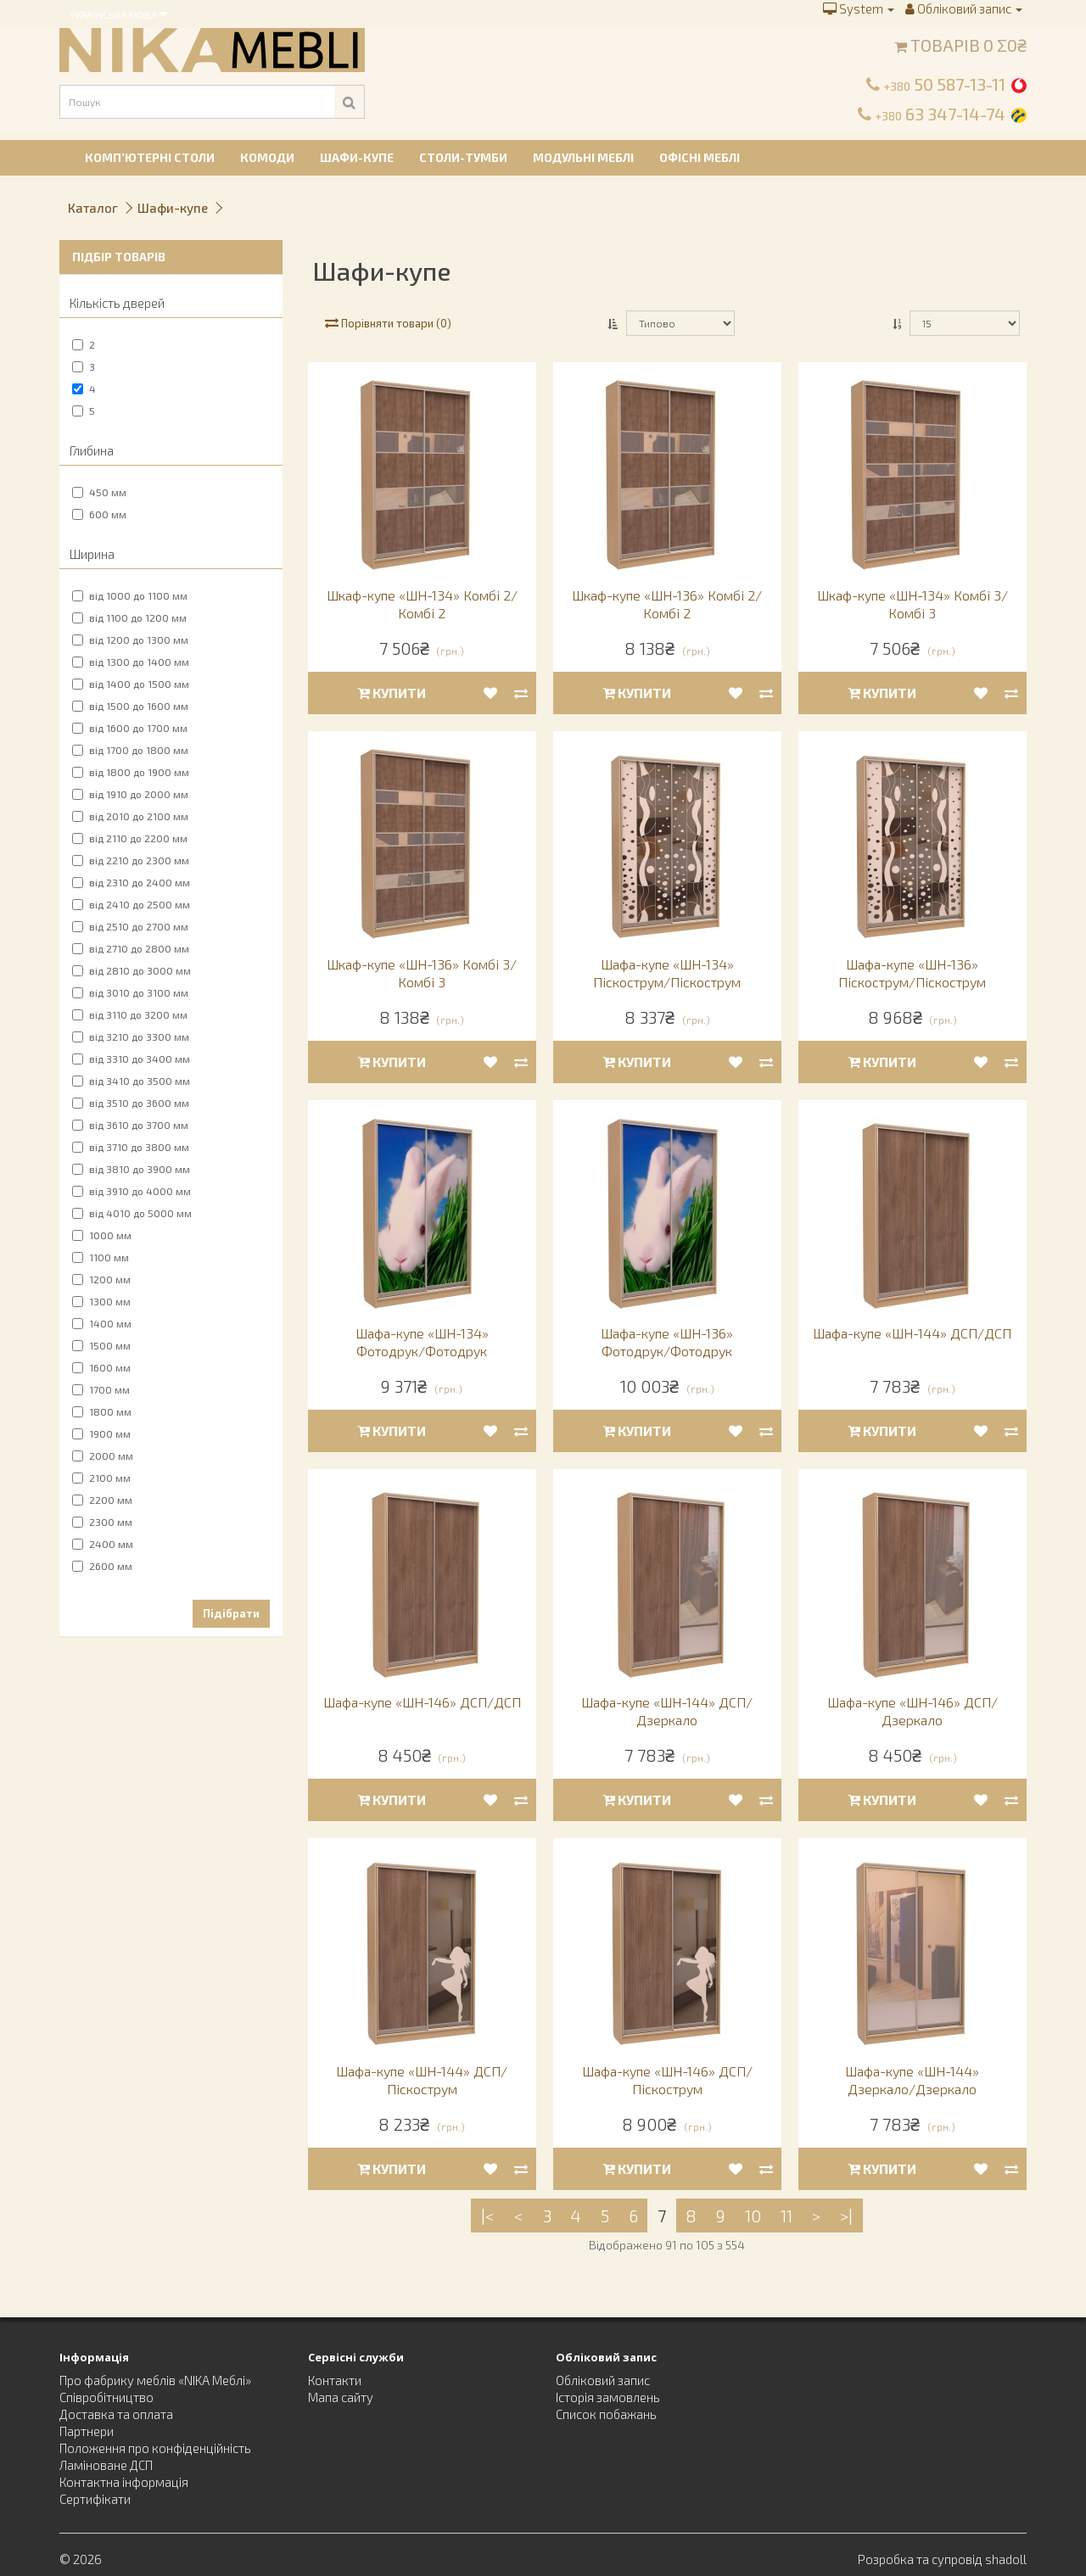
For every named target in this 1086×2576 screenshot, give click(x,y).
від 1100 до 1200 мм (129, 617)
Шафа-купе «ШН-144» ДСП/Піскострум (421, 2080)
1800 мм (102, 1411)
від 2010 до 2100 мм (130, 816)
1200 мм (101, 1279)
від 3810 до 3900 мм (131, 1169)
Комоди (267, 157)
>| (846, 2215)
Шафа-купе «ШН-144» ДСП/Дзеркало (667, 1711)
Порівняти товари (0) (388, 323)
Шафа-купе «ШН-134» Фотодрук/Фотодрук (422, 1342)
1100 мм (100, 1257)
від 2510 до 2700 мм (130, 926)
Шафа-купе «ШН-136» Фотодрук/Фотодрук (667, 1342)
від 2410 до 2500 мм (131, 904)
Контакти (334, 2380)
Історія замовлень (608, 2397)
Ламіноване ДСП (106, 2465)
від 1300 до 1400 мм (130, 662)
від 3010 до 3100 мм (130, 992)
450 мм (99, 492)
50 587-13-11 (944, 84)
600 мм (99, 514)
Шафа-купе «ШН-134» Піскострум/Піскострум (667, 973)
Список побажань (606, 2414)
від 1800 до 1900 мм (130, 772)
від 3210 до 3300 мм (130, 1036)
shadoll (1006, 2559)
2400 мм (102, 1544)
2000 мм (102, 1455)
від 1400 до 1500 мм (130, 684)
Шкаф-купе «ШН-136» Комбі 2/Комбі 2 (667, 604)
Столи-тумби (463, 157)
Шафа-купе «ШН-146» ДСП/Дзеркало (912, 1711)
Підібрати (231, 1613)
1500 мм (101, 1345)
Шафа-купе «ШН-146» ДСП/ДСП (422, 1702)
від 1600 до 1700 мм (130, 728)
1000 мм (102, 1235)
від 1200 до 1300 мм (130, 639)
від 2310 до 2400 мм (131, 882)
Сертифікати (95, 2498)
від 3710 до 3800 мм (130, 1147)
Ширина (92, 554)
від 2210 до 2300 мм (130, 860)
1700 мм (101, 1389)
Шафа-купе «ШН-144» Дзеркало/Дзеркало (912, 2080)
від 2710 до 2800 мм (130, 948)
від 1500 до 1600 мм (130, 706)
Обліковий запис (603, 2380)
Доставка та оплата (116, 2414)
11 (786, 2215)
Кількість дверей (117, 302)
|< (488, 2215)
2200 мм (102, 1500)
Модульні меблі (583, 157)
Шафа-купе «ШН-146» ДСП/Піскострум (667, 2080)
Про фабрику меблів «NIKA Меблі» (155, 2380)
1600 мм (101, 1367)
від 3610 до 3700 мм (130, 1125)
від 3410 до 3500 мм (131, 1081)
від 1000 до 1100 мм (130, 595)
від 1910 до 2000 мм (130, 794)
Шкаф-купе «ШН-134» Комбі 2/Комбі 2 (422, 604)
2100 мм (101, 1478)
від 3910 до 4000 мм (131, 1191)
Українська (118, 13)
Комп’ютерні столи (150, 157)
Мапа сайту (340, 2397)
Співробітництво (106, 2397)
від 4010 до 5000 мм (132, 1213)
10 (753, 2215)
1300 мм (101, 1301)
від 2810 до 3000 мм (131, 970)
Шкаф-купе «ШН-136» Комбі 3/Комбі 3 (422, 973)
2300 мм (102, 1522)
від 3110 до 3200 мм (130, 1014)
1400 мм (102, 1323)
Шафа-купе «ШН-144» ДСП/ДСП (912, 1333)
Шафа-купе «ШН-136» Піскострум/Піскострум (912, 973)
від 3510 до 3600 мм (130, 1103)
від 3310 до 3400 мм (131, 1058)
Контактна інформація (123, 2481)
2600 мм (102, 1566)
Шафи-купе (357, 157)
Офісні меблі (699, 157)
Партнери (86, 2431)
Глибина (92, 450)
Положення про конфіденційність (155, 2448)
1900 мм (101, 1433)
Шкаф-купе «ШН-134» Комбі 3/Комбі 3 (912, 604)
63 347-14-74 (940, 113)
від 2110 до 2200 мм (130, 838)
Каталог (93, 207)
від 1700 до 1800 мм (130, 750)
